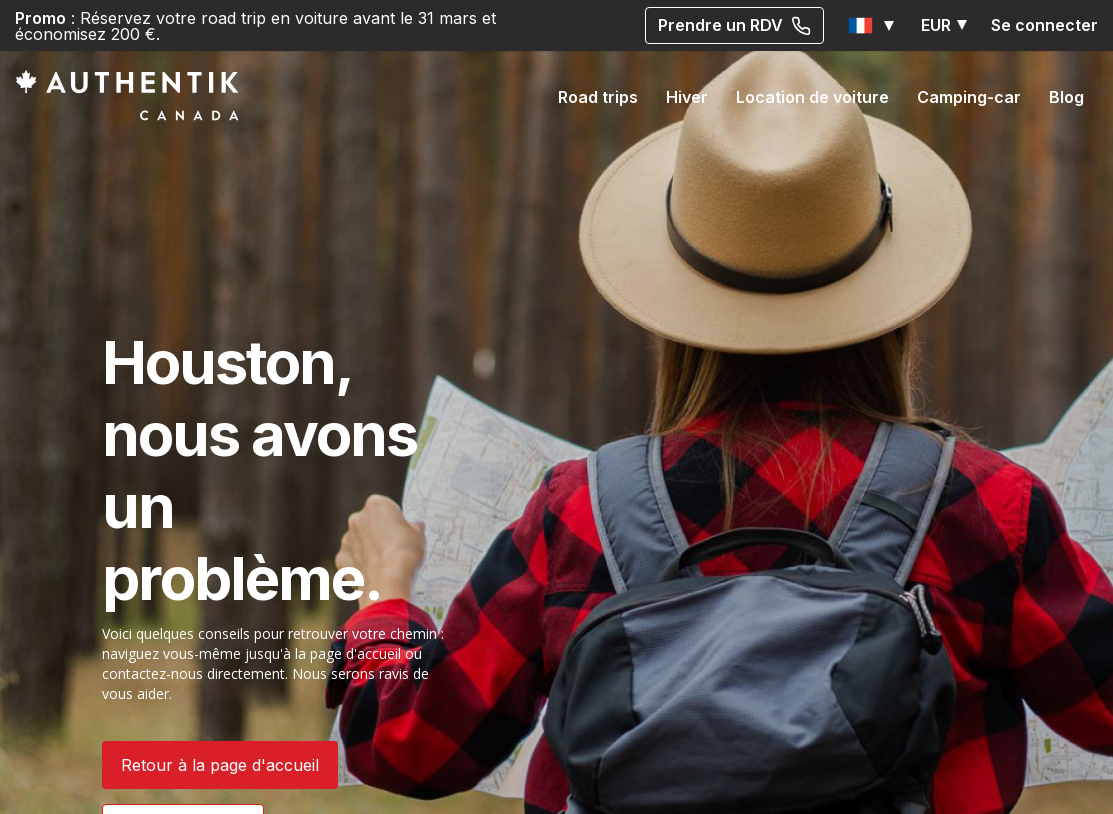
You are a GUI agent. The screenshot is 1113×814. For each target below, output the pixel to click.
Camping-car (969, 97)
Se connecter (1044, 25)
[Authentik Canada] (127, 95)
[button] (872, 25)
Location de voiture (812, 97)
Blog (1066, 97)
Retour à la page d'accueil (220, 765)
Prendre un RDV (734, 25)
